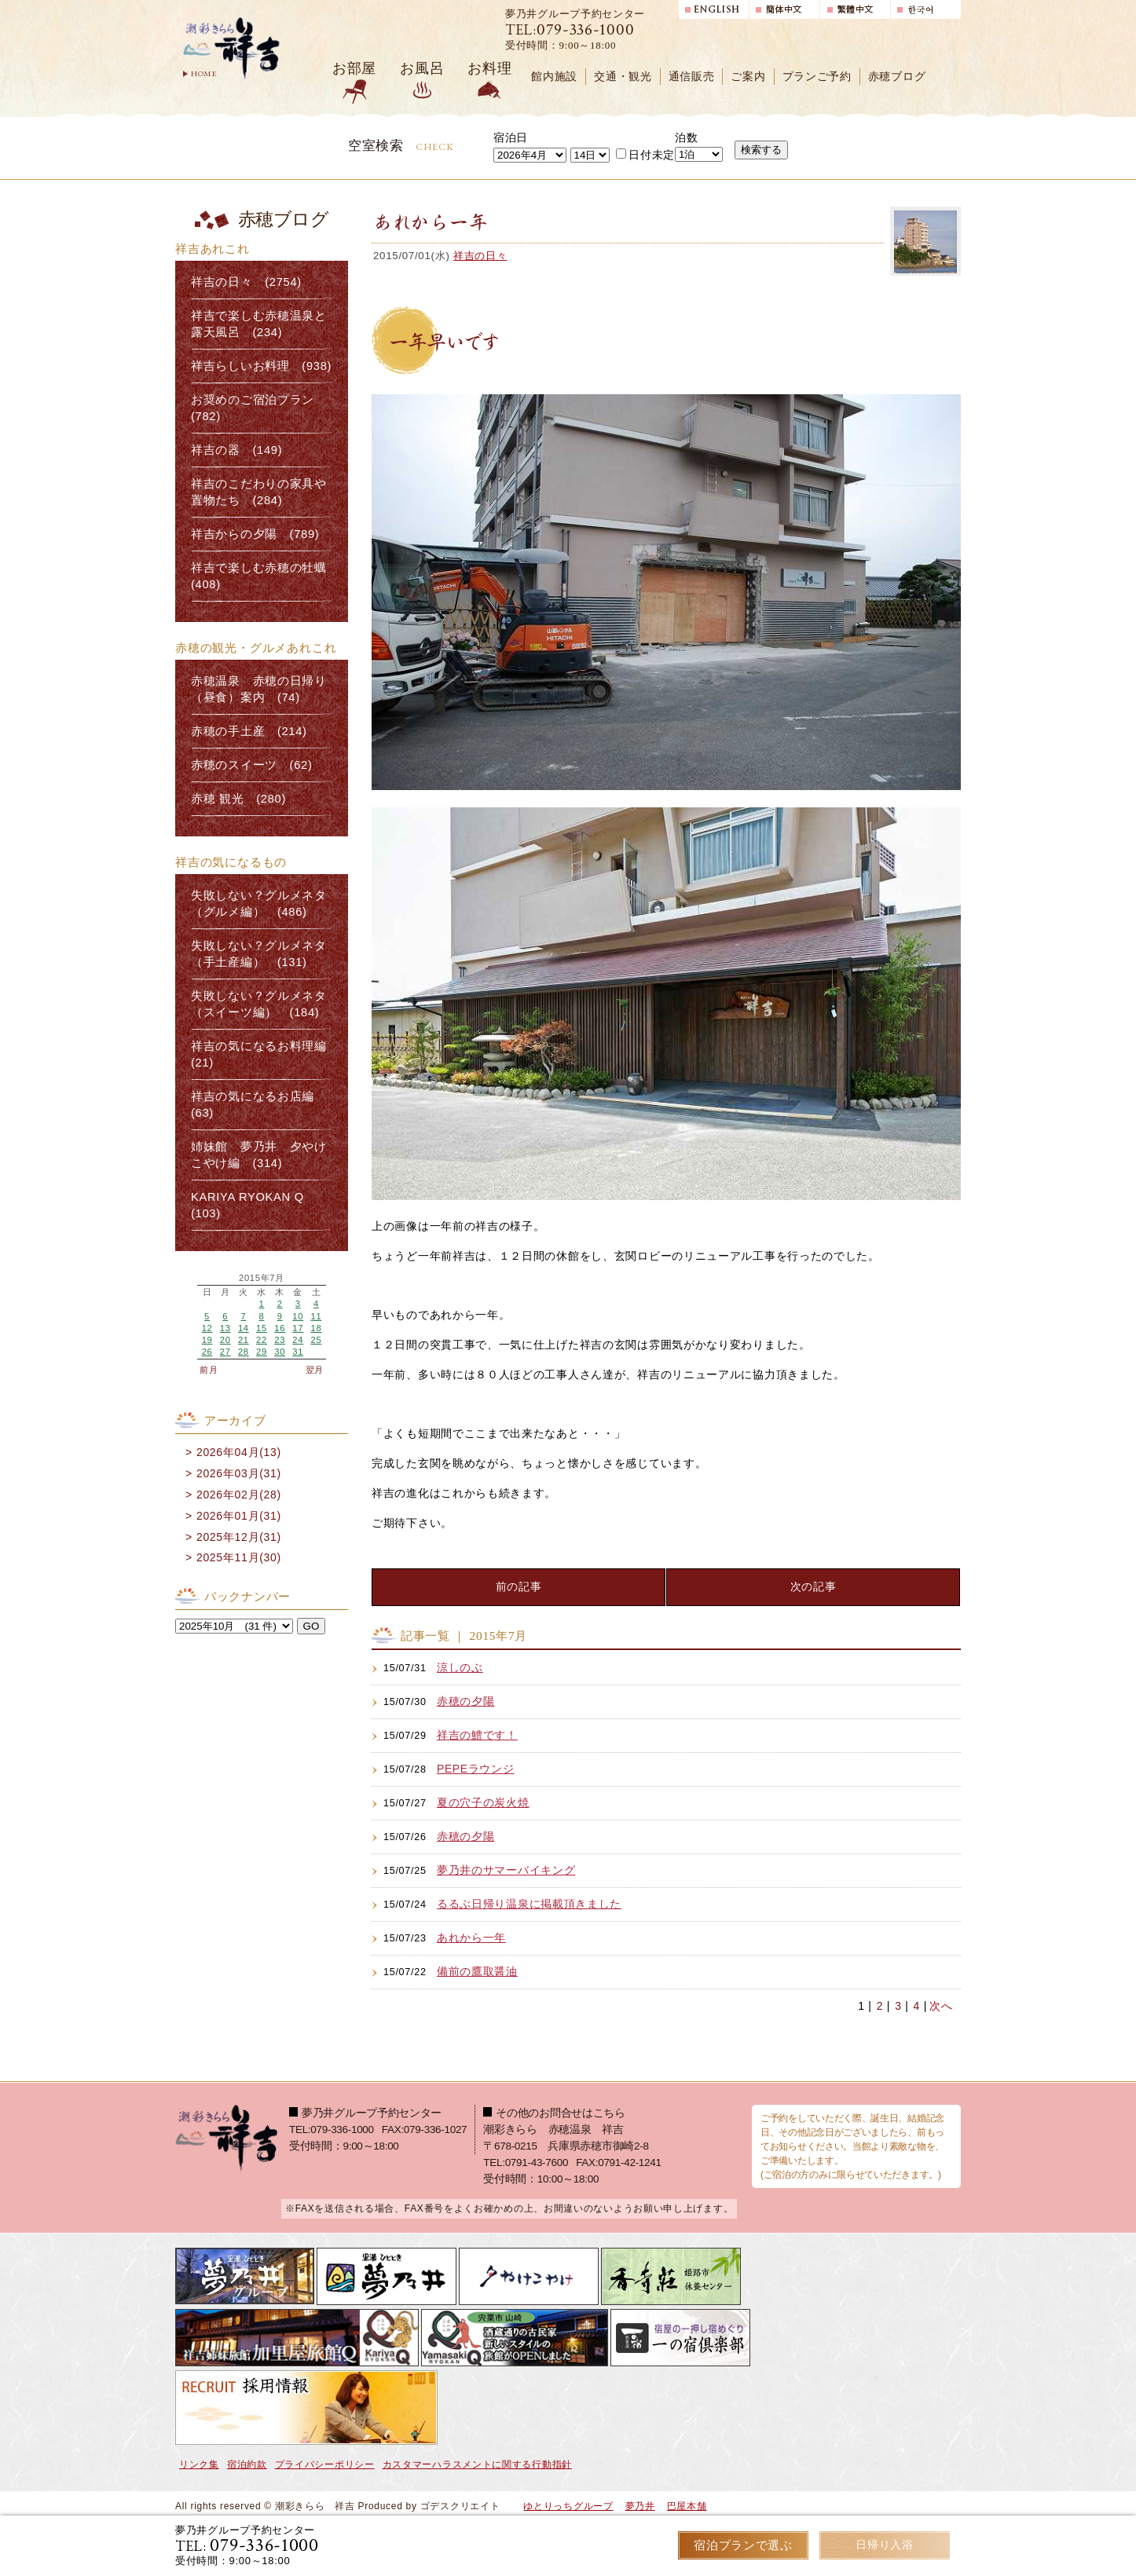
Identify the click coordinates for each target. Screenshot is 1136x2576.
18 (315, 1328)
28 (243, 1351)
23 (279, 1340)
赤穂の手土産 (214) (249, 731)
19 (207, 1340)
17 (297, 1328)
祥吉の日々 (480, 256)
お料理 (489, 68)
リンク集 (199, 2464)
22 (261, 1340)
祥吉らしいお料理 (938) (261, 366)
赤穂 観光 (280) (238, 798)
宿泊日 (510, 137)
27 (225, 1351)
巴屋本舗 (687, 2506)
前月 (209, 1369)
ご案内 (748, 76)
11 (315, 1316)
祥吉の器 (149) (236, 450)
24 (297, 1340)
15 (261, 1328)
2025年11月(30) (238, 1557)
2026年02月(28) (238, 1494)
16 (279, 1328)
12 (207, 1328)
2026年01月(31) (238, 1515)
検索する (761, 150)
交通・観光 (623, 76)
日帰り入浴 (885, 2545)
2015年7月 (261, 1278)
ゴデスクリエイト (460, 2506)
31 (297, 1351)
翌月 (315, 1369)
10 (297, 1316)
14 (243, 1328)
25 (315, 1340)
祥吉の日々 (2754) (246, 282)
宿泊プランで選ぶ (743, 2545)
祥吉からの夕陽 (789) (255, 534)
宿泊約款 (247, 2464)
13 (225, 1328)
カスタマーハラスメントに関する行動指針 (477, 2464)
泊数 (686, 137)
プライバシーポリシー (325, 2464)
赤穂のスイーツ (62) (252, 765)
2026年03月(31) (238, 1473)
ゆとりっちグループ (568, 2506)
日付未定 (645, 154)
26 (207, 1351)
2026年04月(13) (238, 1452)
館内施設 (554, 76)
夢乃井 (640, 2506)
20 (225, 1340)
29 (261, 1351)
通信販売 (692, 76)
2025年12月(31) (238, 1537)
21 (243, 1340)
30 (279, 1351)
